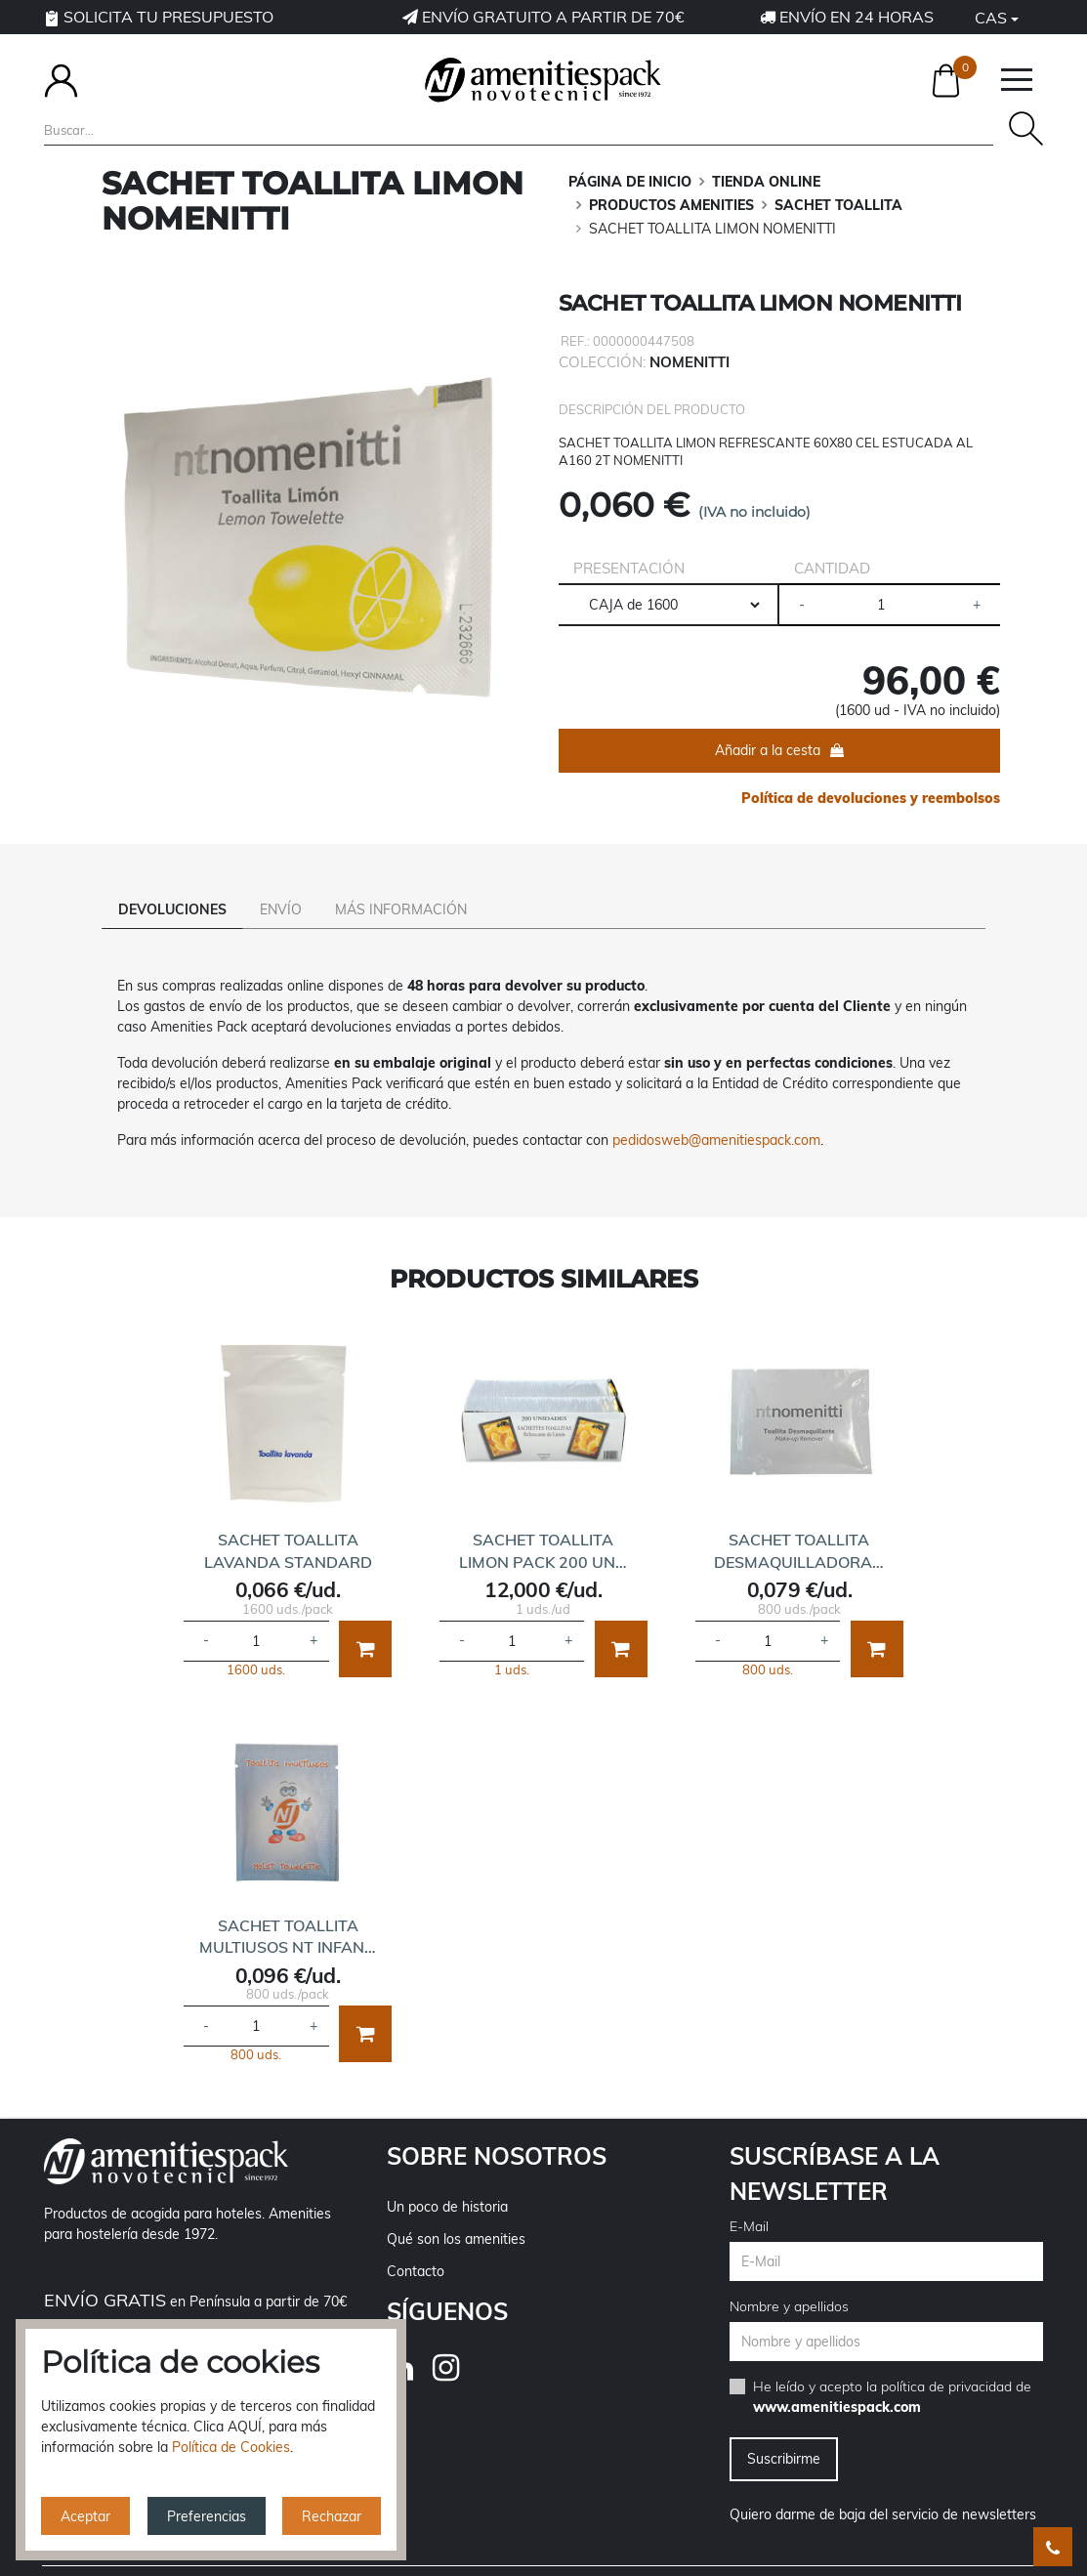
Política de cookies (860, 2560)
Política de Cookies (231, 2447)
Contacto (415, 2244)
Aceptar (85, 2516)
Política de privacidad (620, 2560)
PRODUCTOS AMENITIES (671, 205)
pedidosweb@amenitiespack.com (716, 1112)
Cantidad (832, 568)
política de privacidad (946, 2359)
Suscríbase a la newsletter (835, 2146)
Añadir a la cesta (767, 750)
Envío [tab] (281, 909)
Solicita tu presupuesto (158, 16)
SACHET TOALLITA (838, 205)
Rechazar (331, 2516)
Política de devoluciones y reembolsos (870, 798)
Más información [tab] (401, 909)
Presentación (629, 568)
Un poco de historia (447, 2179)
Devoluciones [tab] (172, 909)
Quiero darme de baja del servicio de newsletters (883, 2487)
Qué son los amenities (456, 2211)
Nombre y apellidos (789, 2279)
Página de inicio (629, 181)
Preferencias (206, 2516)
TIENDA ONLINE (766, 181)
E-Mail (749, 2199)
